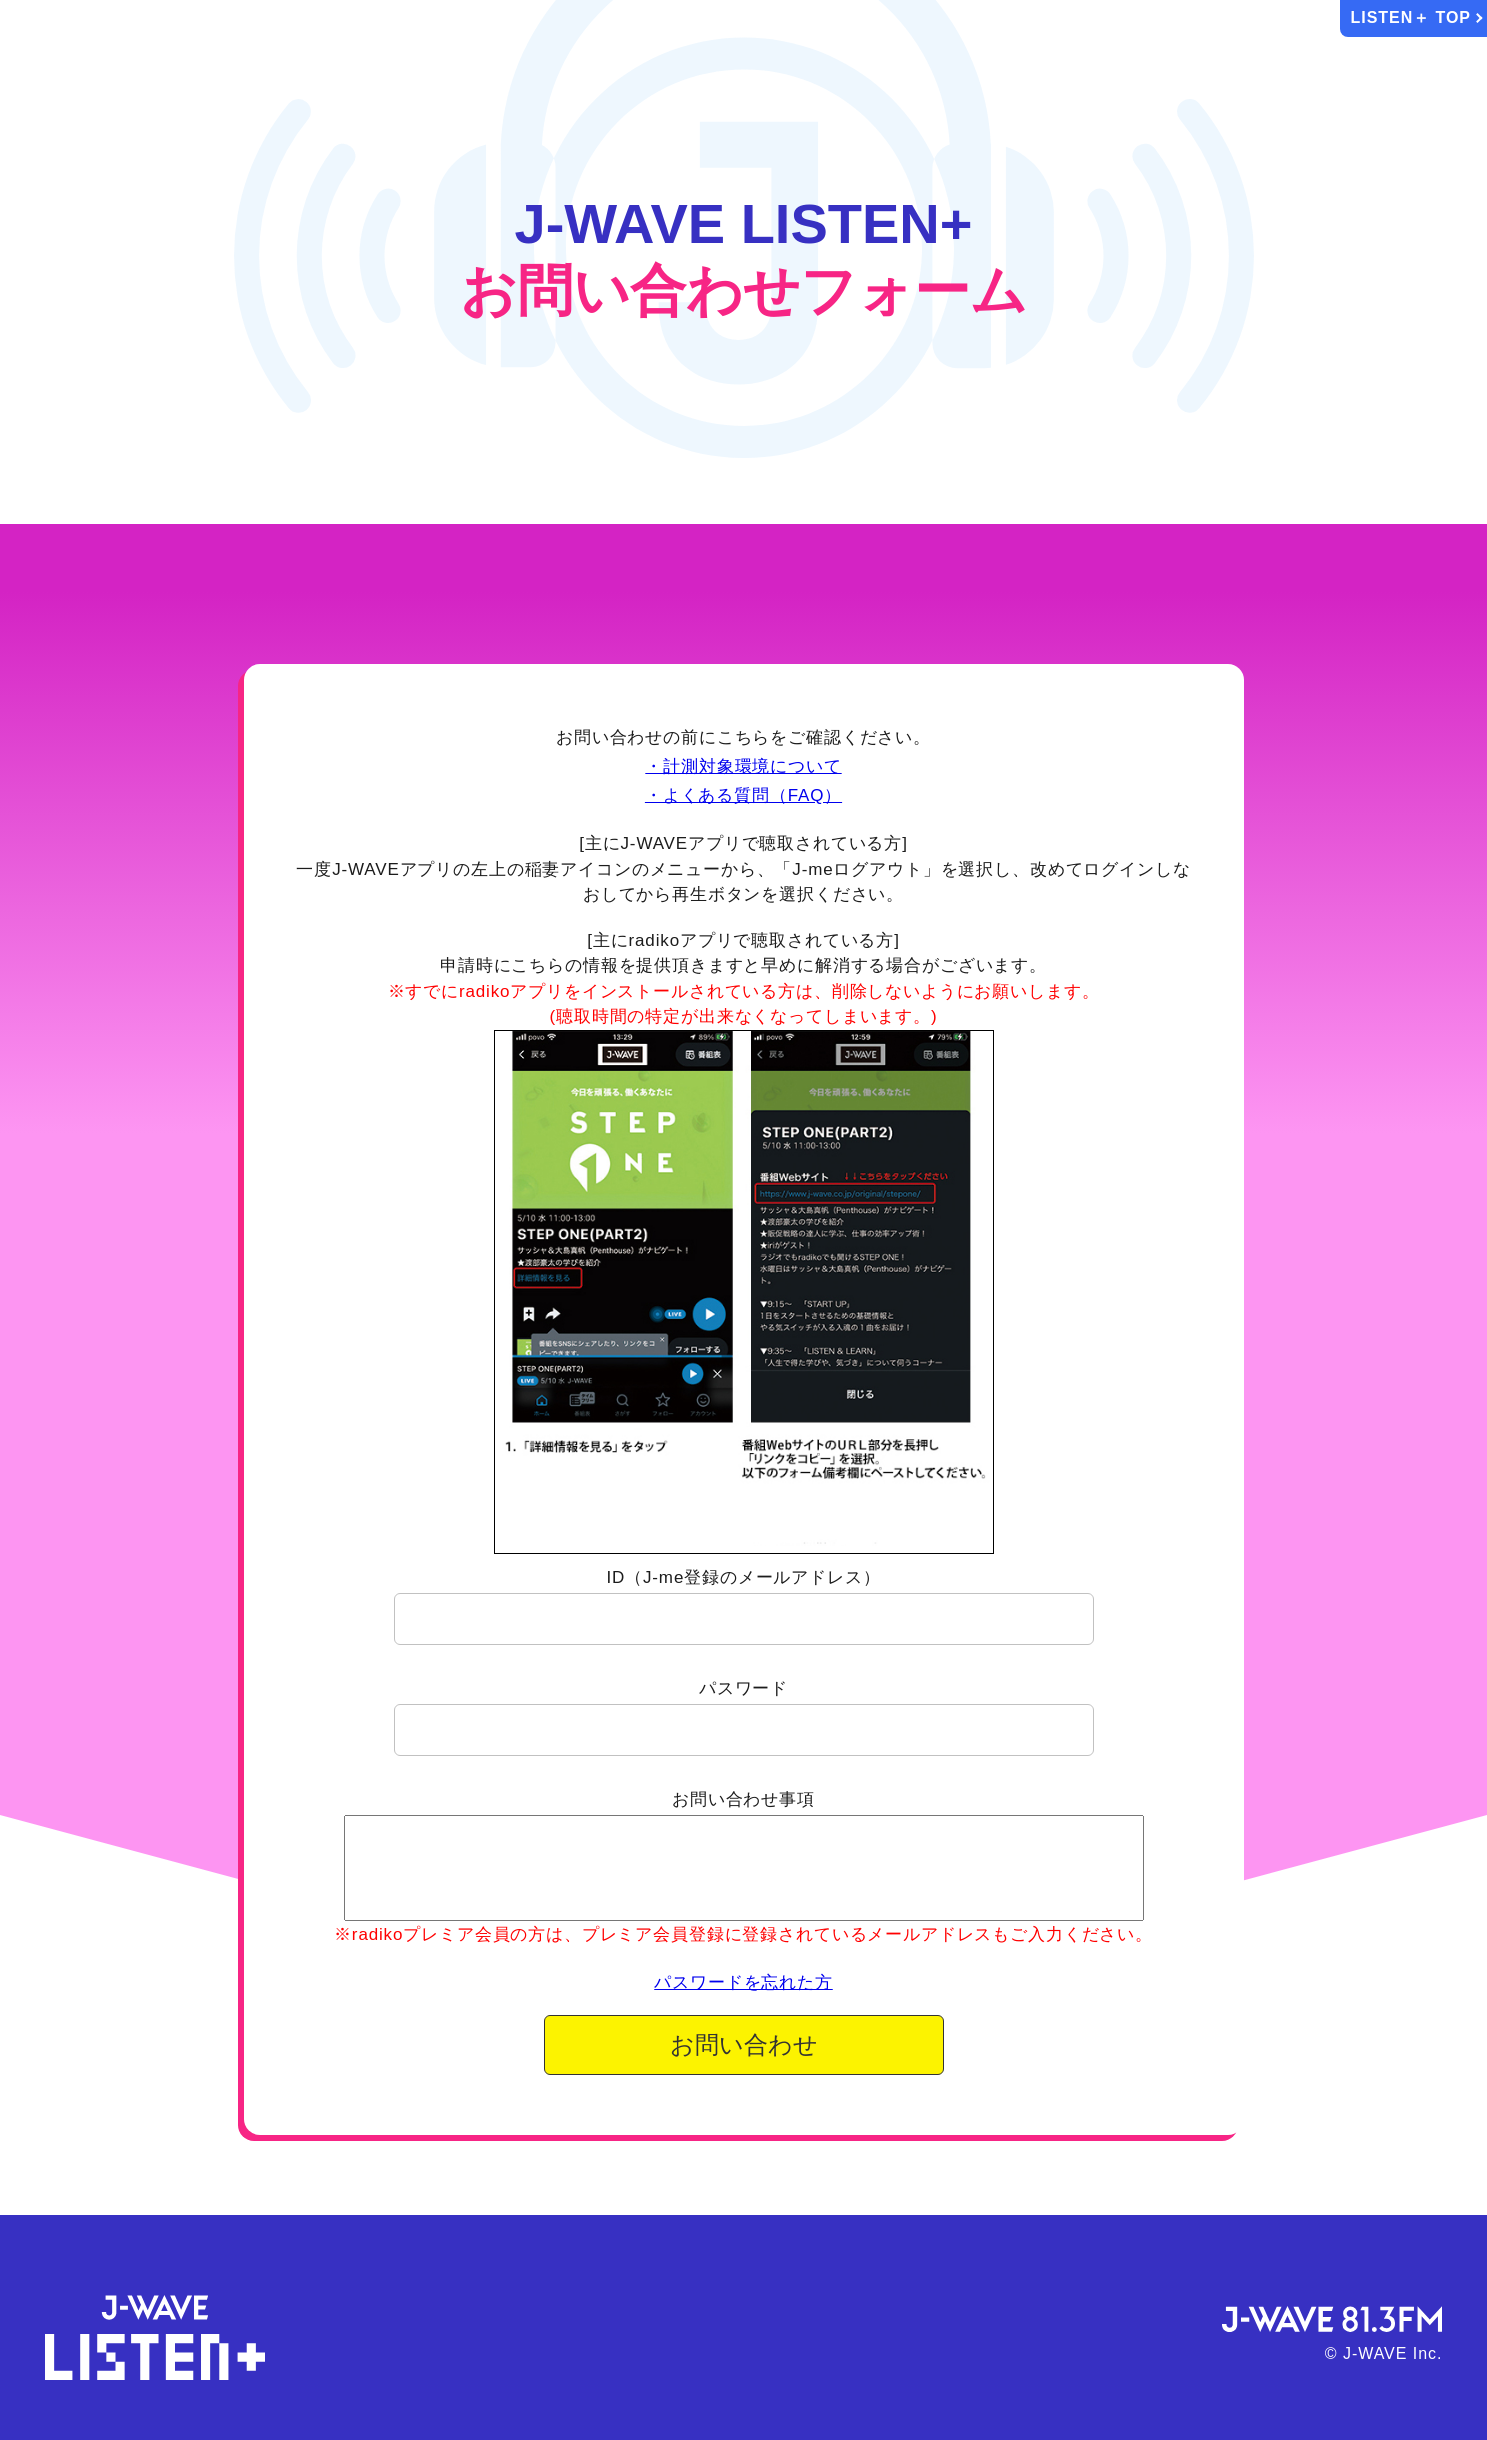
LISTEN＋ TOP (1411, 17)
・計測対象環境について (743, 766)
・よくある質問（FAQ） (743, 795)
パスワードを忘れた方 (743, 1982)
